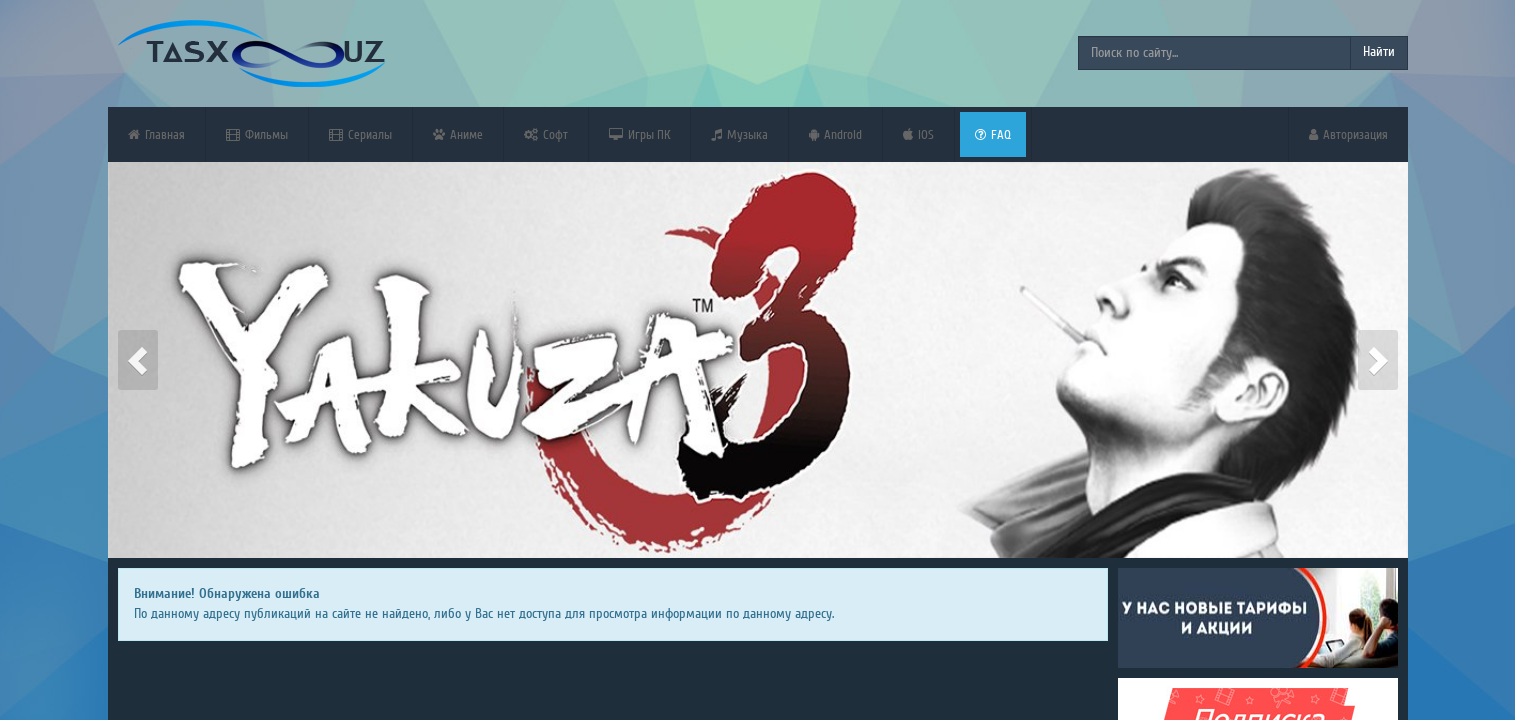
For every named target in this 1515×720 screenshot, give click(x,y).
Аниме (458, 134)
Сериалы (360, 134)
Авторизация (1348, 134)
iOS (918, 134)
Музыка (739, 134)
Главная (156, 134)
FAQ (993, 134)
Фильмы (257, 134)
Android (835, 134)
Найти (1379, 52)
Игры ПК (639, 134)
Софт (546, 134)
